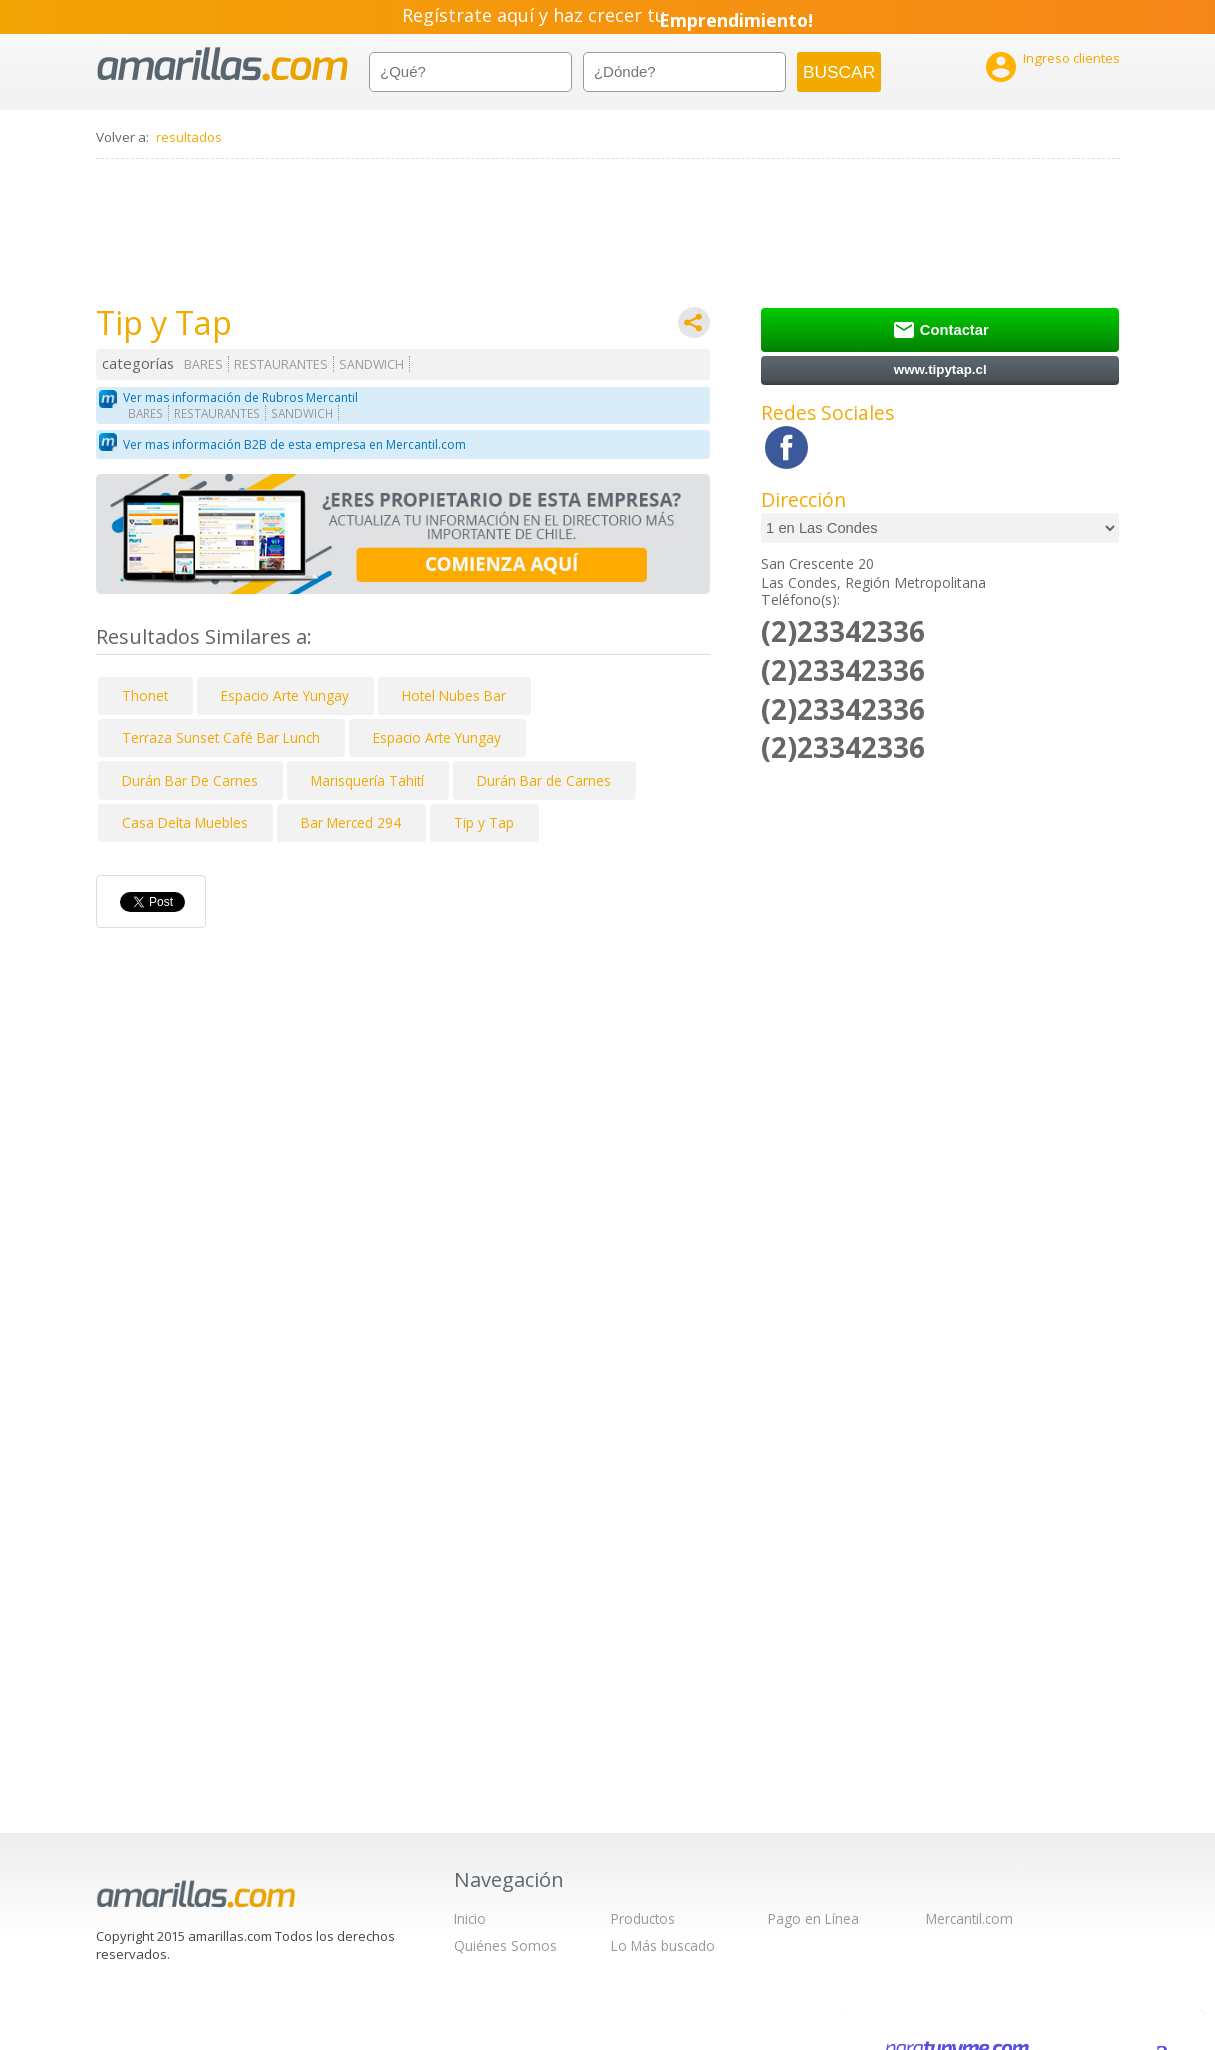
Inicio (470, 1918)
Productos (643, 1918)
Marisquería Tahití (367, 780)
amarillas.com (222, 64)
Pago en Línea (813, 1918)
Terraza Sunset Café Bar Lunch (221, 737)
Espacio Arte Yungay (285, 695)
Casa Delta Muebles (185, 822)
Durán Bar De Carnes (190, 780)
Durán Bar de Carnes (544, 780)
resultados (189, 137)
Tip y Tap (484, 822)
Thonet (145, 695)
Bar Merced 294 (351, 822)
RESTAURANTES (281, 364)
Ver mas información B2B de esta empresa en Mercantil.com (294, 444)
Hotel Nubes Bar (454, 695)
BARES (203, 364)
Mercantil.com (969, 1918)
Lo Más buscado (663, 1945)
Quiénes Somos (505, 1945)
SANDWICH (371, 364)
